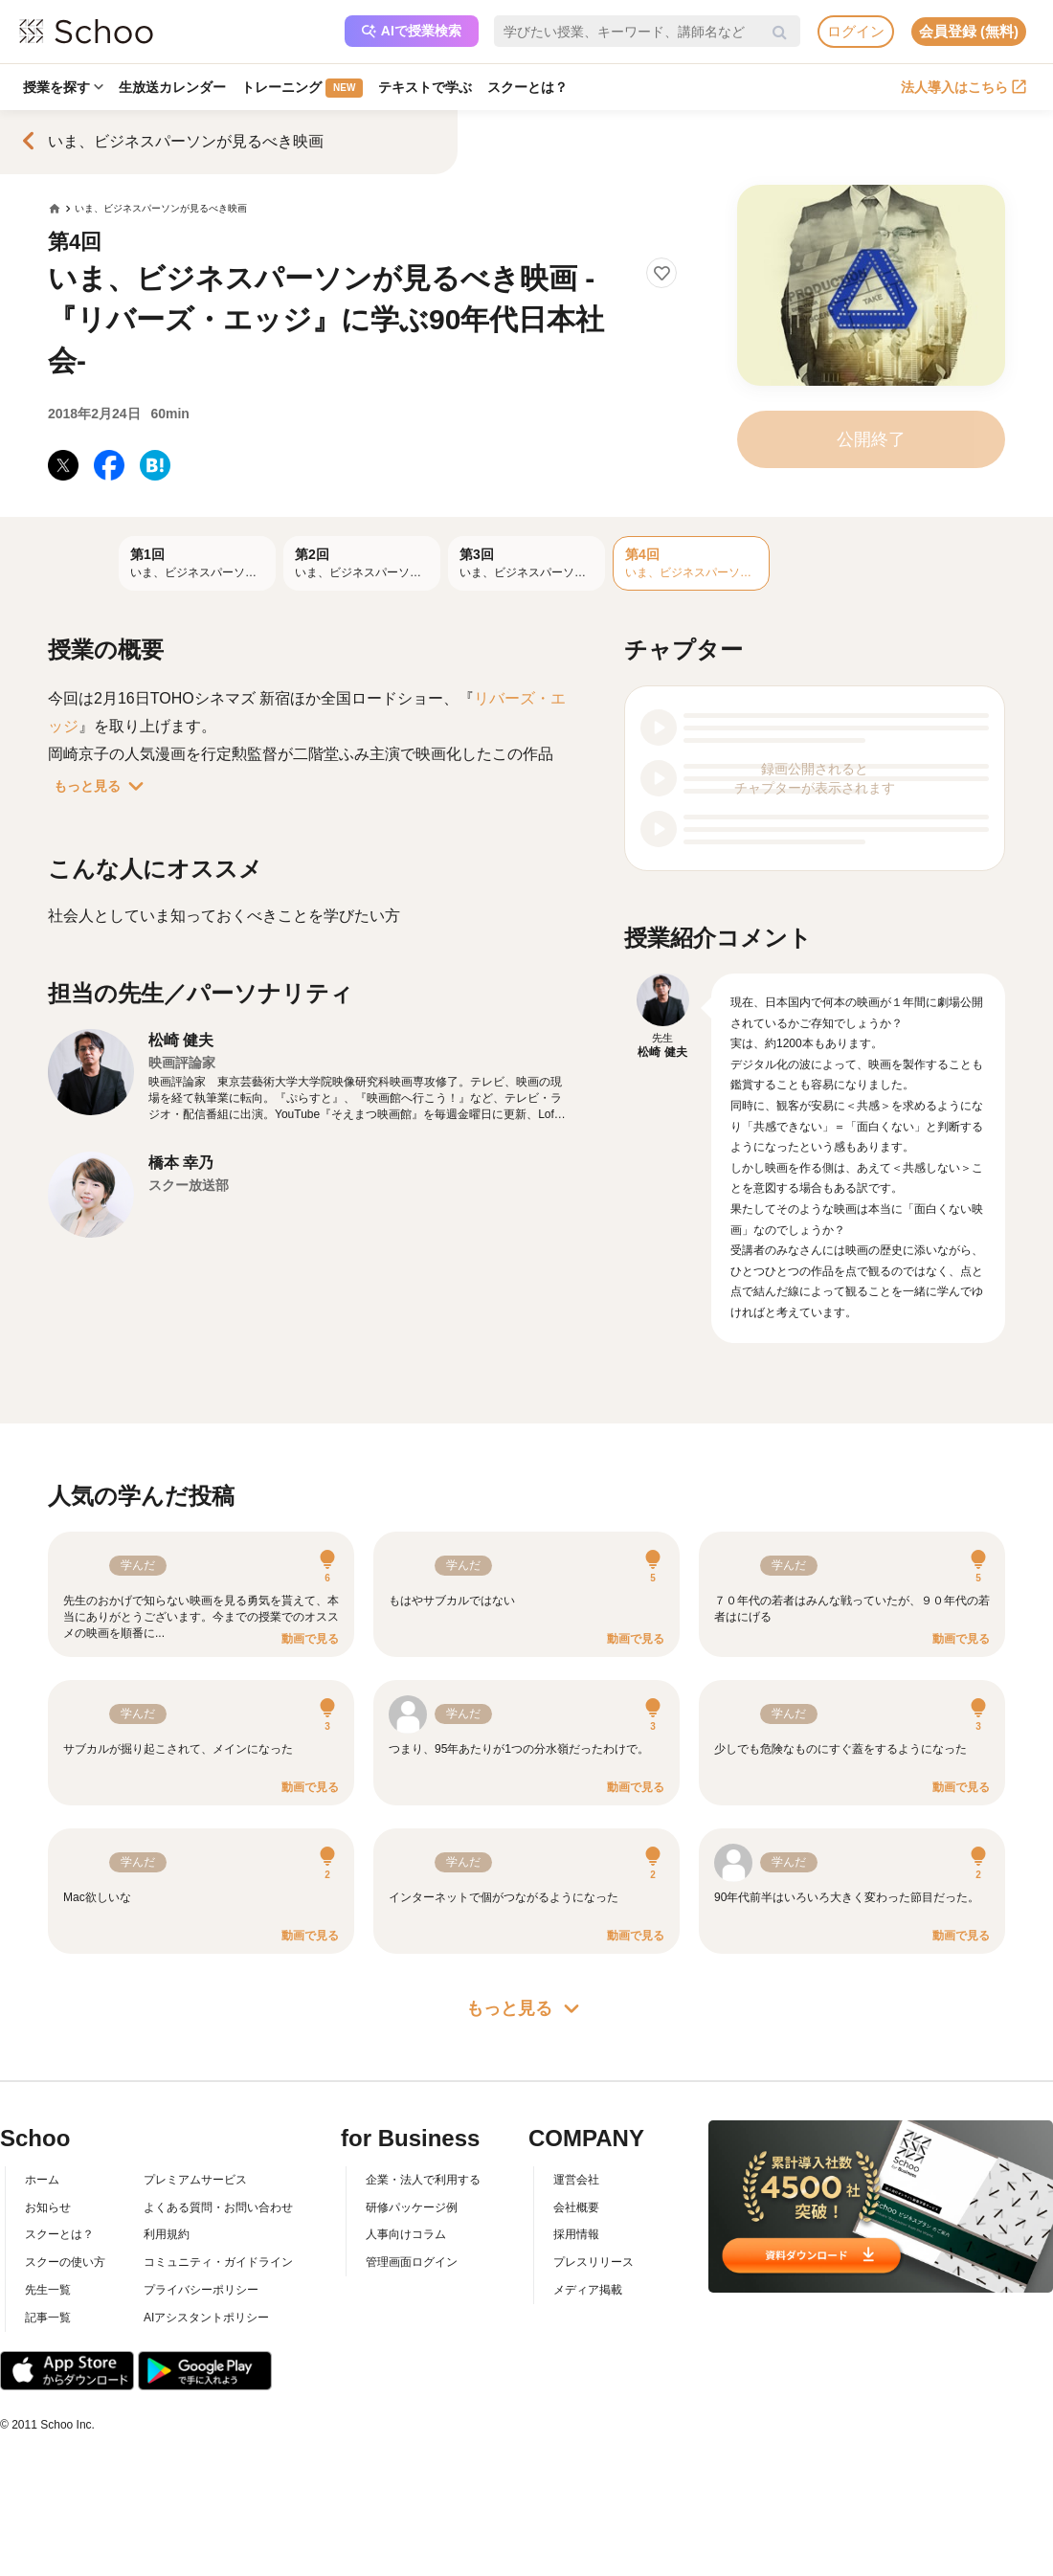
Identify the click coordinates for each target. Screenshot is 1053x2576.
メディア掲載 (587, 2289)
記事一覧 (48, 2317)
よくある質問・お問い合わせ (218, 2207)
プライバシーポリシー (201, 2289)
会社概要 (576, 2207)
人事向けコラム (406, 2234)
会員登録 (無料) (969, 31)
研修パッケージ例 (412, 2207)
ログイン (856, 31)
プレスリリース (593, 2262)
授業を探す (63, 87)
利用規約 (167, 2234)
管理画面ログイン (412, 2262)
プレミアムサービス (195, 2179)
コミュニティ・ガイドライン (218, 2262)
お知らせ (48, 2207)
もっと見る (102, 786)
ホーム (42, 2179)
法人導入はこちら (963, 87)
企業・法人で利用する (423, 2179)
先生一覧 (48, 2289)
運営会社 (576, 2179)
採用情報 (576, 2234)
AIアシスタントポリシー (206, 2317)
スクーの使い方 (65, 2262)
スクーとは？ (527, 87)
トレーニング (302, 88)
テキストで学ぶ (425, 87)
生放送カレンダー (172, 87)
